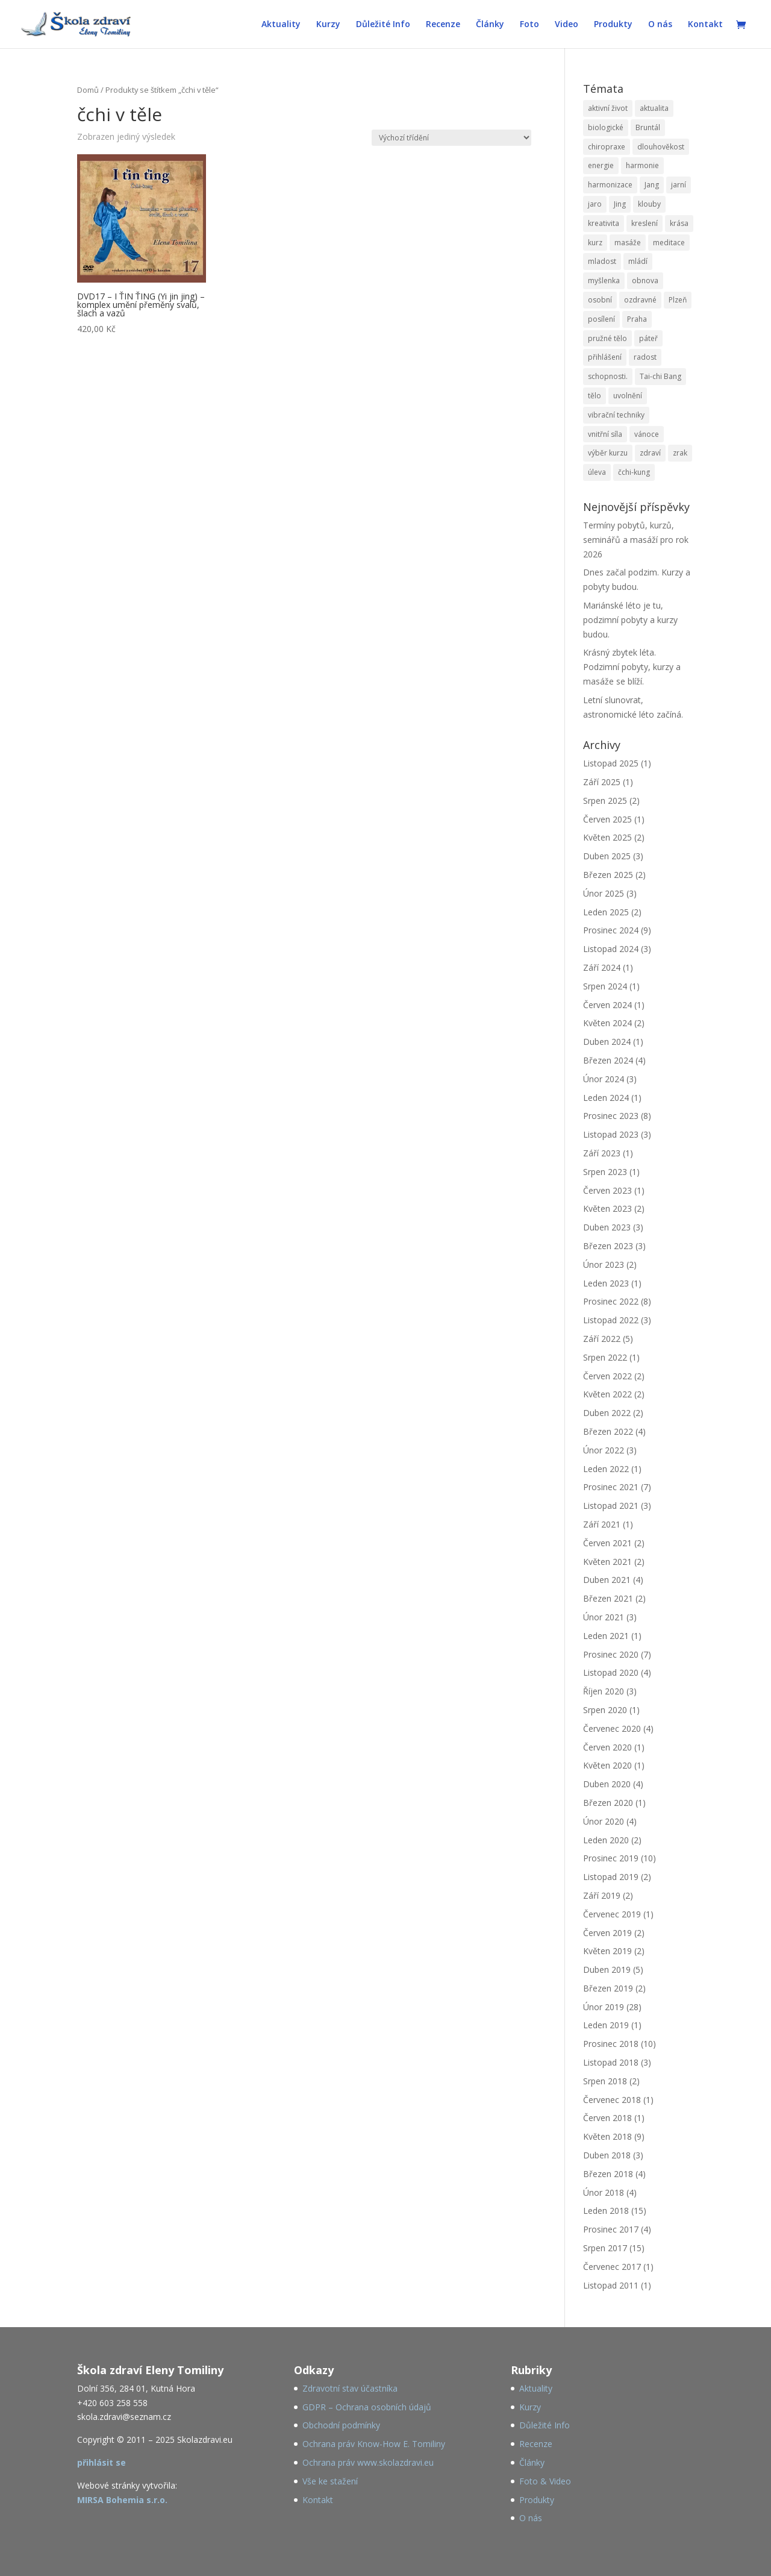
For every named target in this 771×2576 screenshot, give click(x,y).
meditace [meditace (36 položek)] (669, 242)
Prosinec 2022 (610, 1301)
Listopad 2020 (610, 1672)
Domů (88, 89)
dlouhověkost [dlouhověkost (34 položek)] (660, 147)
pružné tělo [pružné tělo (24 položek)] (607, 338)
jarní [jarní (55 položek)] (678, 185)
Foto (529, 25)
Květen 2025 (607, 837)
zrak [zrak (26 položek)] (680, 453)
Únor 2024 (603, 1079)
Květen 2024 (607, 1023)
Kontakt (705, 25)
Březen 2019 (608, 1988)
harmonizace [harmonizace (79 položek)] (610, 185)
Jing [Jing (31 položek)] (620, 204)
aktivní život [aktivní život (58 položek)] (608, 108)
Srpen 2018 (605, 2081)
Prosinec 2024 (610, 930)
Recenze (443, 25)
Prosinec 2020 (610, 1654)
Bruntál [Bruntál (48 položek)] (647, 127)
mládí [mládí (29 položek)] (638, 261)
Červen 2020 (607, 1747)
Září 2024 (601, 967)
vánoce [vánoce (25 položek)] (646, 434)
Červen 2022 (607, 1376)
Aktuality (281, 25)
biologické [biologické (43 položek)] (605, 127)
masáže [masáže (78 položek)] (627, 242)
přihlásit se (101, 2462)
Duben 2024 (607, 1041)
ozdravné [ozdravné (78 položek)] (640, 300)
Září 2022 (601, 1338)
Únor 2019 (603, 2007)
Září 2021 (601, 1524)
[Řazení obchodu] (451, 138)
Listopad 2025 (610, 763)
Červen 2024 (607, 1005)
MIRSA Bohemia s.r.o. (122, 2499)
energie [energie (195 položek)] (601, 165)
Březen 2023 (608, 1246)
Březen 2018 (608, 2174)
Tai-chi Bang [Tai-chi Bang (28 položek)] (660, 376)
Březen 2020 (608, 1802)
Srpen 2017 (605, 2248)
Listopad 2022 (610, 1320)
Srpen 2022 (605, 1357)
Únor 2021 (603, 1617)
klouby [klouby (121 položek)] (649, 204)
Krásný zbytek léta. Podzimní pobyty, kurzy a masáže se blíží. (632, 667)
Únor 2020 (603, 1821)
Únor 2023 (603, 1264)
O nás (660, 25)
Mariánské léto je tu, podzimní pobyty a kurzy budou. (630, 620)
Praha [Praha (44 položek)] (637, 319)
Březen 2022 (608, 1431)
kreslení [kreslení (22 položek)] (644, 223)
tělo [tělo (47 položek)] (594, 395)
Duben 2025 (607, 856)
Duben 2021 (607, 1579)
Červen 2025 (607, 819)
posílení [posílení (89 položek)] (601, 319)
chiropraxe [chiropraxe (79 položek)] (606, 147)
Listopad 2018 (610, 2062)
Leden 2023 (606, 1283)
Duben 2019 (607, 1969)
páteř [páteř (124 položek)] (648, 338)
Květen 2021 (607, 1561)
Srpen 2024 (605, 986)
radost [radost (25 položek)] (645, 357)
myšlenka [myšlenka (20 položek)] (604, 280)
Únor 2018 (603, 2192)
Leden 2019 (606, 2025)
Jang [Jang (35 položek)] (652, 185)
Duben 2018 (607, 2155)
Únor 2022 (603, 1450)
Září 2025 (601, 782)
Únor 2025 (603, 893)
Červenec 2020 (612, 1728)
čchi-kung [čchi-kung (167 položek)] (634, 472)
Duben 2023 (607, 1227)
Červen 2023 (607, 1190)
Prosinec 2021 (610, 1487)
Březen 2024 (608, 1060)
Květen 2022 (607, 1394)
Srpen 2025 (605, 800)
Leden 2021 (606, 1635)
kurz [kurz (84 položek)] (595, 242)
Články (490, 25)
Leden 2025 (606, 912)
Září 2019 (601, 1895)
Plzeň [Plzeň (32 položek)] (678, 300)
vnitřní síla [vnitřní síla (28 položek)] (605, 434)
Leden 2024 (606, 1097)
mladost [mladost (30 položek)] (602, 261)
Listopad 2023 (610, 1134)
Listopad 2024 (610, 948)
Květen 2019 (607, 1951)
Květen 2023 (607, 1208)
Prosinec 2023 (610, 1115)
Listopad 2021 (610, 1505)
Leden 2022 (606, 1468)
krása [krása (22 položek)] (679, 223)
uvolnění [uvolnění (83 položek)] (627, 395)
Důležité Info (383, 25)
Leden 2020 (606, 1840)
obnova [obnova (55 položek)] (645, 280)
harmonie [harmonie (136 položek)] (642, 165)
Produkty (613, 25)
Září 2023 (601, 1153)
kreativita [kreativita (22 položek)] (603, 223)
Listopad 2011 (610, 2285)
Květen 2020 (607, 1765)
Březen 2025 (608, 874)
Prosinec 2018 (610, 2043)
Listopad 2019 (610, 1876)
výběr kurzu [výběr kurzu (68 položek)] (608, 453)
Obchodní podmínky (341, 2425)
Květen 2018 (607, 2136)
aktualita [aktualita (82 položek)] (654, 108)
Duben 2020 (607, 1784)
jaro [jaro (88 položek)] (595, 204)
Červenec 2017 (612, 2266)
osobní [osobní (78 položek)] (600, 300)
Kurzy (328, 25)
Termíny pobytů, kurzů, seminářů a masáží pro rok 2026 (635, 539)
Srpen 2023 (605, 1171)
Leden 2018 (606, 2210)
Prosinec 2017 (610, 2229)
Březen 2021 (608, 1598)
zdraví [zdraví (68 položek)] (650, 453)
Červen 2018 (607, 2117)
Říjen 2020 (603, 1691)
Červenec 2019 (612, 1914)
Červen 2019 (607, 1932)
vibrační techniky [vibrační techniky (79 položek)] (616, 415)
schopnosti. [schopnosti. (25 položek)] (608, 376)
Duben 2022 (607, 1412)
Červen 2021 (607, 1543)
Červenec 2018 (612, 2099)
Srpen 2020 (605, 1710)
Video (566, 25)
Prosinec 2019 (610, 1858)
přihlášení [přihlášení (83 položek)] (605, 357)
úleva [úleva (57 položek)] (597, 472)
